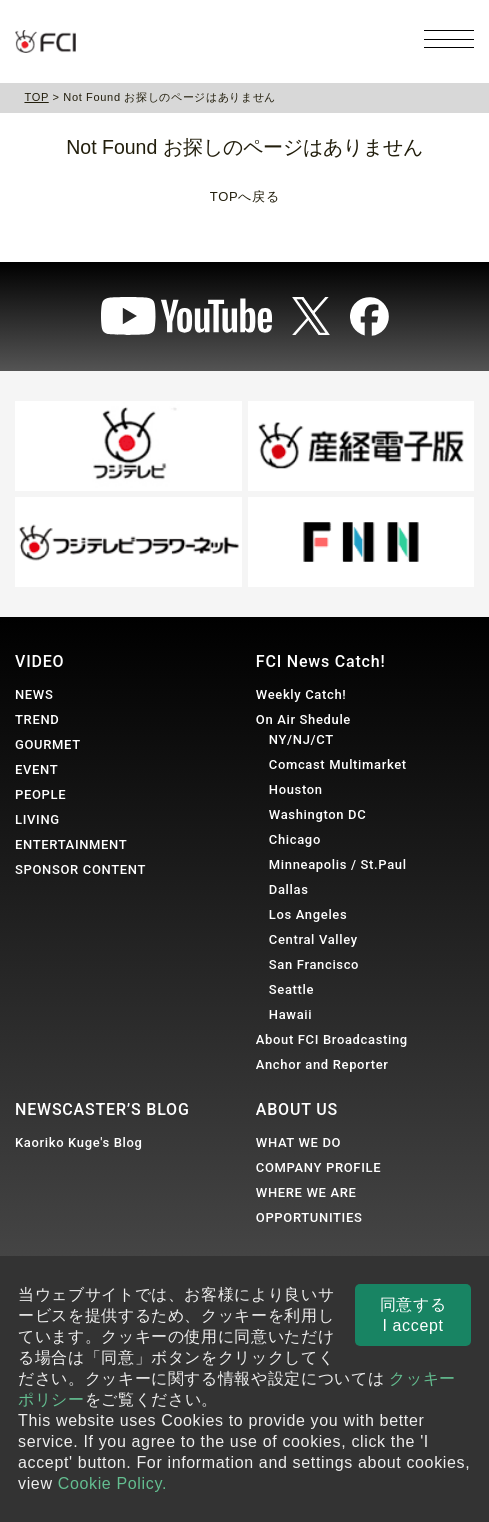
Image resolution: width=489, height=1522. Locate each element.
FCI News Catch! (321, 661)
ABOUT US (297, 1109)
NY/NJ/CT (301, 739)
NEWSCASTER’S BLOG (102, 1109)
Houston (296, 789)
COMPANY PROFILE (318, 1167)
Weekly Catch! (301, 694)
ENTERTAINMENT (71, 844)
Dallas (289, 889)
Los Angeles (308, 914)
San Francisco (314, 964)
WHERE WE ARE (306, 1192)
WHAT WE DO (298, 1142)
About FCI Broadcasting (332, 1039)
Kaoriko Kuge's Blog (79, 1142)
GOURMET (48, 744)
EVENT (36, 769)
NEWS (34, 694)
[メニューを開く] (449, 39)
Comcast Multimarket (338, 764)
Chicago (295, 839)
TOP (36, 97)
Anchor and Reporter (322, 1064)
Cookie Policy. (112, 1483)
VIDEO (39, 661)
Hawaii (290, 1014)
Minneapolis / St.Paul (338, 864)
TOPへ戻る (244, 196)
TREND (37, 719)
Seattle (291, 989)
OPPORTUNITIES (309, 1217)
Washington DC (318, 814)
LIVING (37, 819)
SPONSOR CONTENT (80, 869)
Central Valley (313, 939)
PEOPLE (40, 794)
